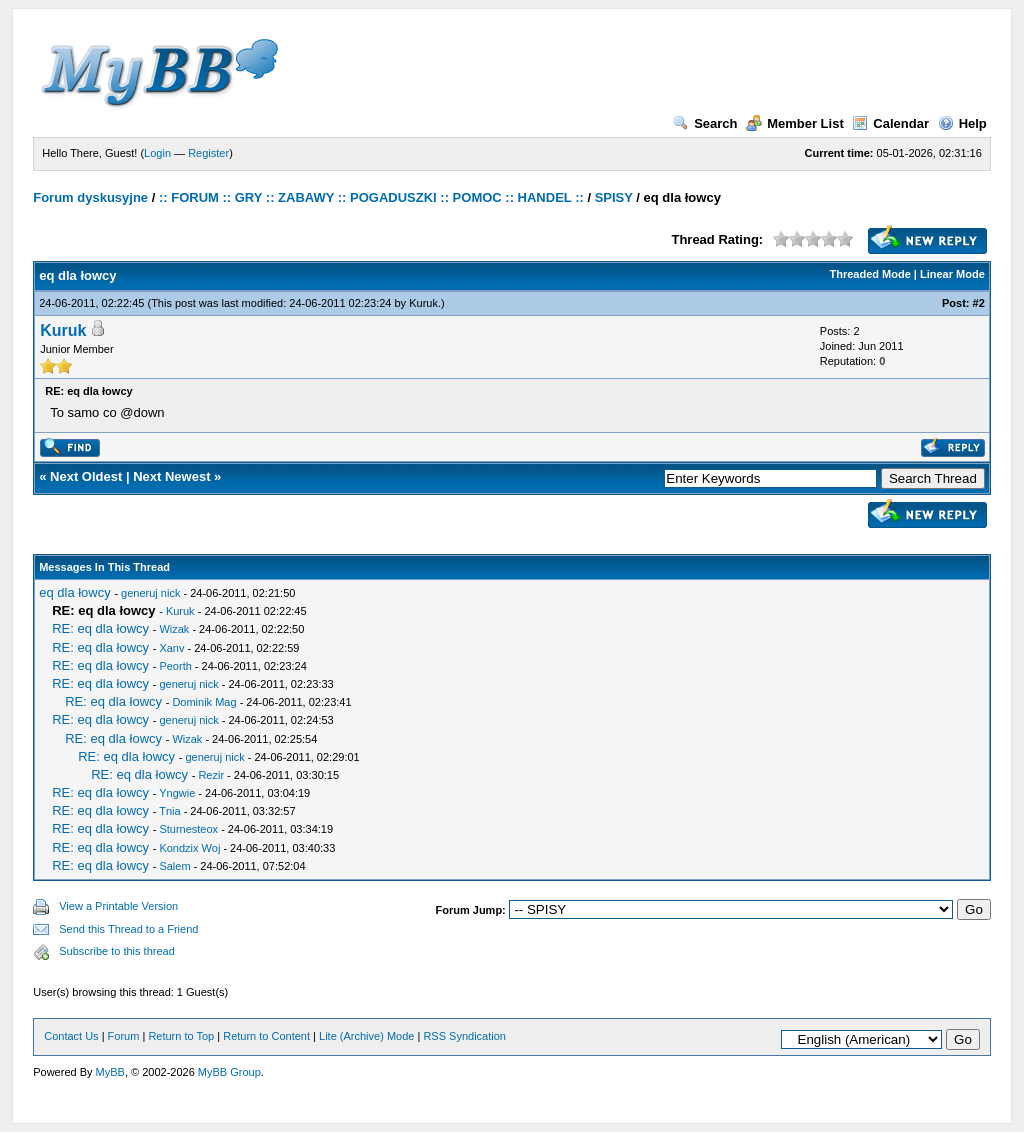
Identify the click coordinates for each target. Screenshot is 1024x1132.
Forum (124, 1036)
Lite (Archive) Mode (366, 1036)
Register (208, 153)
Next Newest (171, 476)
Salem (174, 866)
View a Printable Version (118, 906)
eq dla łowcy (75, 592)
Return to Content (266, 1036)
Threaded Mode (870, 274)
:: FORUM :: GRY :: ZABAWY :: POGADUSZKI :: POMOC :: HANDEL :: (371, 197)
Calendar (890, 123)
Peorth (175, 666)
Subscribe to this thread (117, 951)
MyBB (110, 1072)
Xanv (171, 648)
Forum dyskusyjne (90, 197)
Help (962, 123)
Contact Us (71, 1036)
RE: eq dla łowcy (100, 628)
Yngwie (177, 793)
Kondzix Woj (189, 848)
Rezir (211, 775)
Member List (795, 123)
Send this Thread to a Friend (128, 929)
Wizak (174, 629)
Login (157, 153)
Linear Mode (952, 274)
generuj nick (150, 593)
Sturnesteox (188, 829)
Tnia (169, 811)
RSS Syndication (464, 1036)
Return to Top (181, 1036)
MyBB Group (229, 1072)
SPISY (614, 197)
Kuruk (423, 303)
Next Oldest (86, 476)
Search (705, 123)
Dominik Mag (204, 702)
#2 (979, 303)
